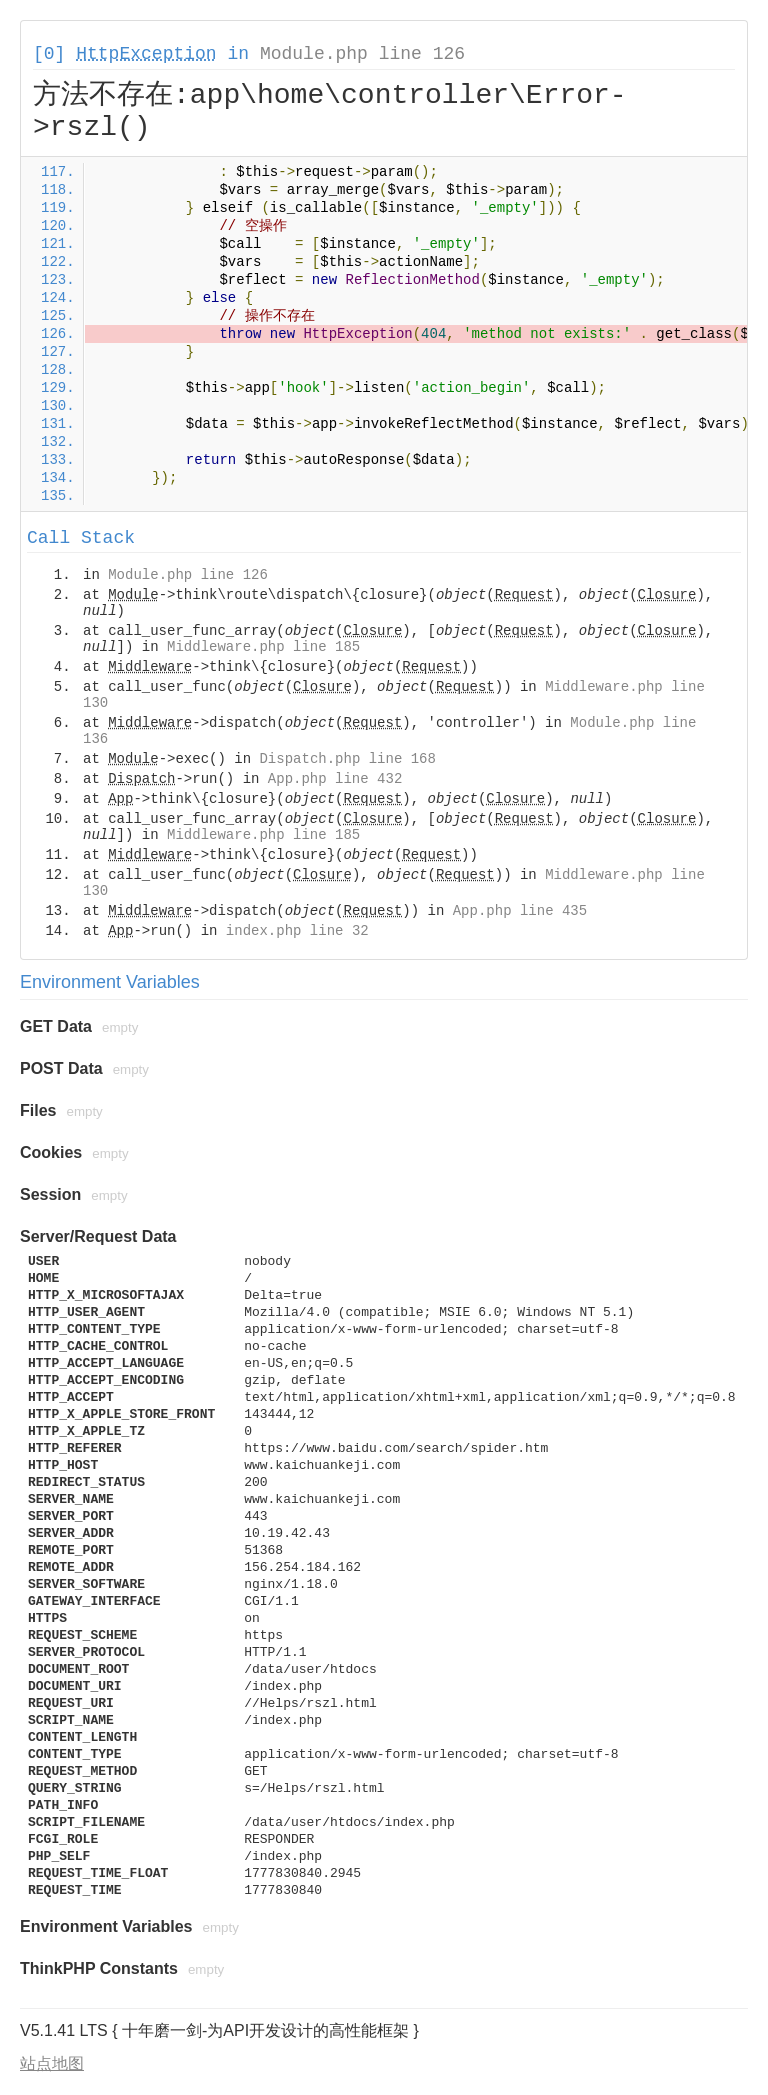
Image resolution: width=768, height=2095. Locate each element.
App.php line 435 (520, 911)
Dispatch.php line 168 (347, 759)
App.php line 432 (335, 779)
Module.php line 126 (362, 54)
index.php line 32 (297, 931)
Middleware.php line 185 (263, 647)
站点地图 (52, 2063)
